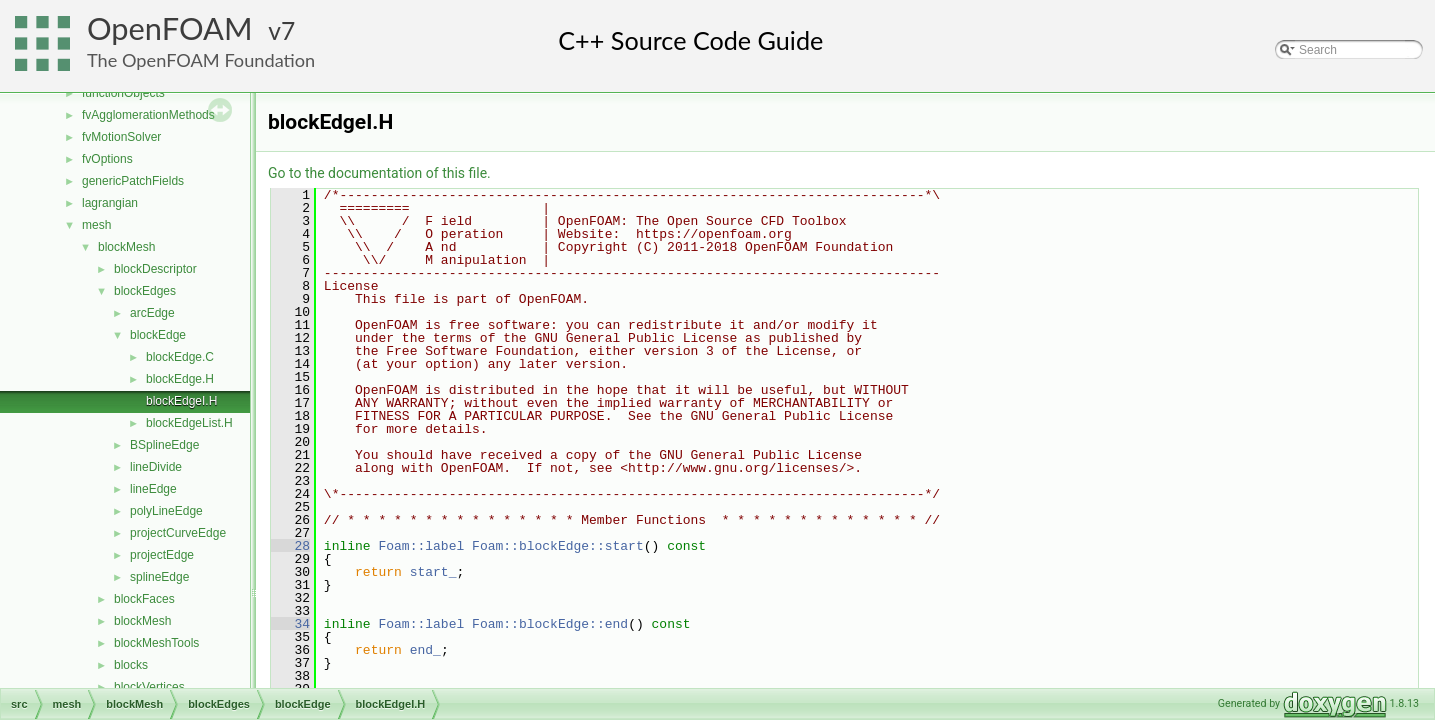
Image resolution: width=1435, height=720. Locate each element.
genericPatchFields (133, 181)
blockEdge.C (180, 357)
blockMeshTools (156, 643)
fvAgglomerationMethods (148, 115)
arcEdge (152, 313)
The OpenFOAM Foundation (201, 60)
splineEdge (159, 577)
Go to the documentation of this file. (379, 173)
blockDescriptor (155, 269)
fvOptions (107, 159)
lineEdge (153, 489)
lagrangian (110, 203)
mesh (96, 225)
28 (290, 546)
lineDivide (156, 467)
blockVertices (149, 687)
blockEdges (145, 291)
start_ (433, 572)
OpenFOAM (170, 28)
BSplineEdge (164, 445)
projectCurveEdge (178, 533)
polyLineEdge (166, 511)
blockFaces (144, 599)
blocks (131, 665)
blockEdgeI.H (181, 401)
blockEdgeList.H (189, 423)
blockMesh (126, 247)
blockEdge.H (180, 379)
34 (290, 624)
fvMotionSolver (121, 137)
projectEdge (162, 555)
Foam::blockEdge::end (550, 624)
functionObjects (123, 93)
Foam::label (421, 546)
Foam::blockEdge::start (558, 546)
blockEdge (158, 335)
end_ (425, 650)
